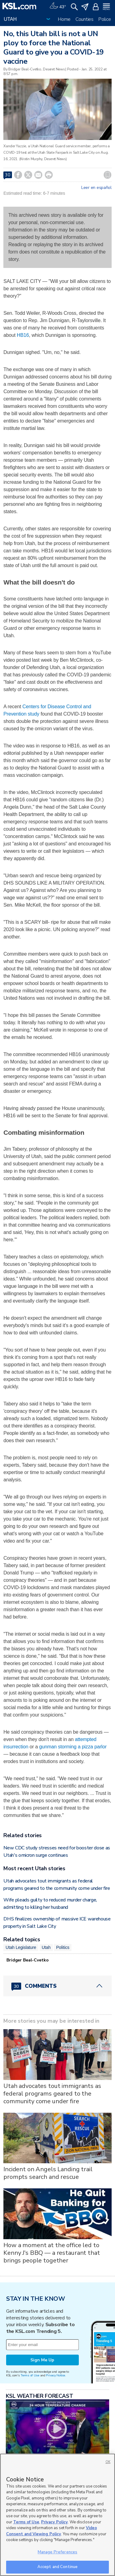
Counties (84, 19)
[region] (57, 2515)
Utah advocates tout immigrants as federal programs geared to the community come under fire (52, 2093)
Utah (46, 1947)
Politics (62, 1947)
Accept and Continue (57, 2567)
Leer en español (96, 188)
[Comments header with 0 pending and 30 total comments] (57, 1986)
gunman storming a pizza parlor (73, 1746)
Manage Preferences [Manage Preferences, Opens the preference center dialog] (57, 2552)
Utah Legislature (21, 1947)
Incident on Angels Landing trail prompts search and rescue (48, 2173)
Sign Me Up (42, 2360)
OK (107, 2462)
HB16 (23, 335)
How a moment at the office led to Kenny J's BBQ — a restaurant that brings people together (51, 2253)
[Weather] (57, 6)
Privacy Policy (54, 2522)
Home (64, 19)
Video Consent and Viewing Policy (51, 2531)
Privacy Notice (55, 2375)
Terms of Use (30, 2375)
